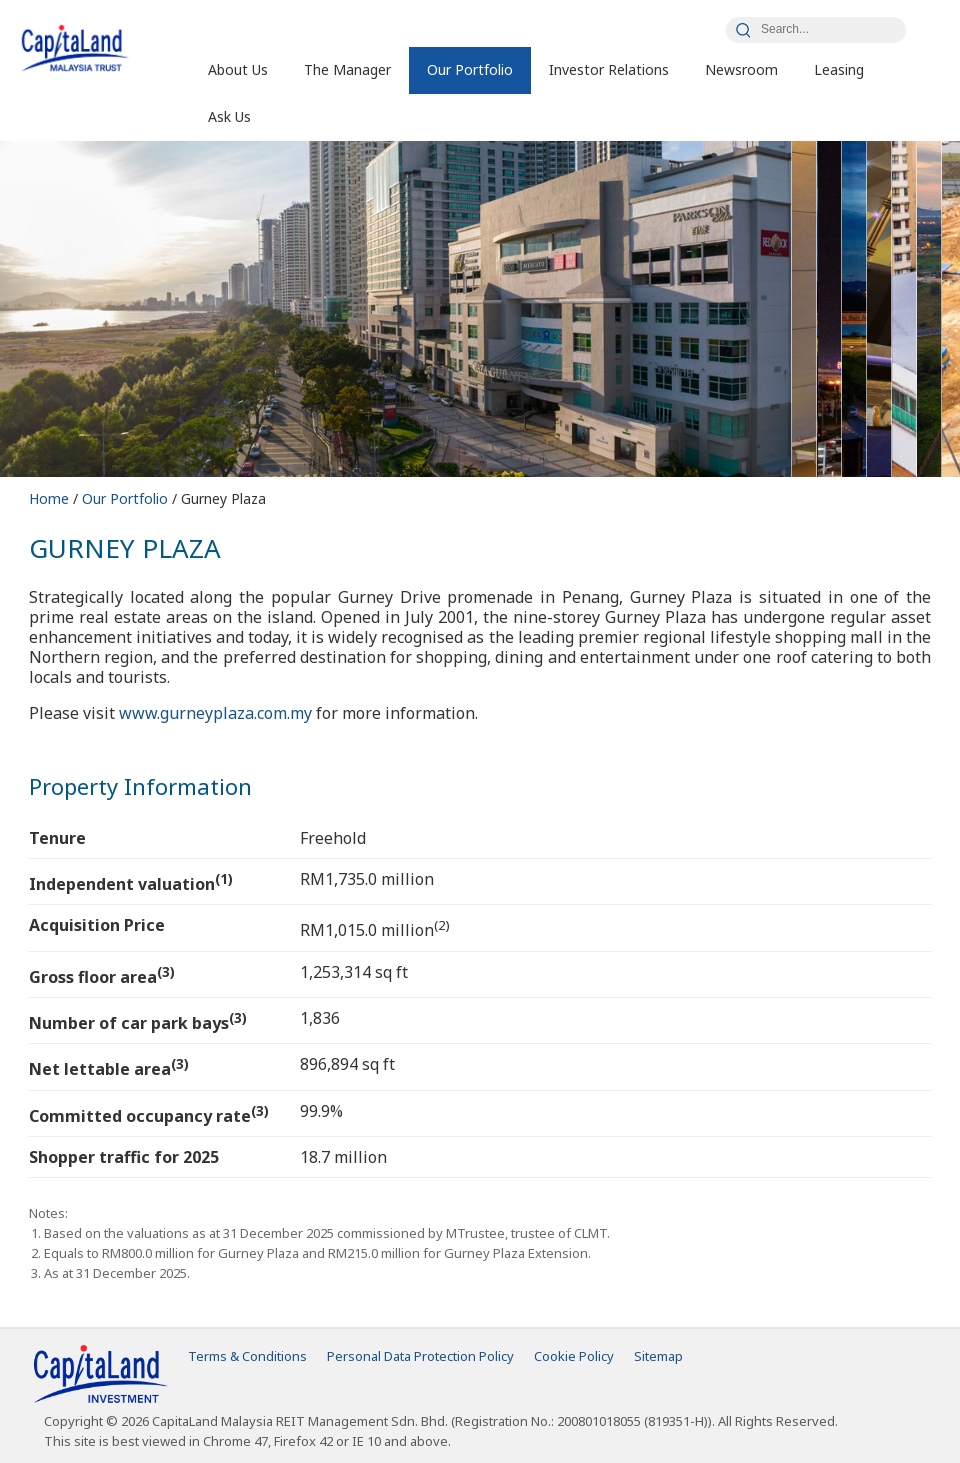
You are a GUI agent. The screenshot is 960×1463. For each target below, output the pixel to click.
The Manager (347, 69)
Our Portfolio (470, 69)
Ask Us (229, 116)
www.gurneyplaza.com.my (215, 713)
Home (51, 498)
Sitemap (658, 1356)
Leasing (839, 69)
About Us (238, 69)
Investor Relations (609, 69)
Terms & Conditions (247, 1356)
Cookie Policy (574, 1356)
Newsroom (741, 69)
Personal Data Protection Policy (420, 1356)
